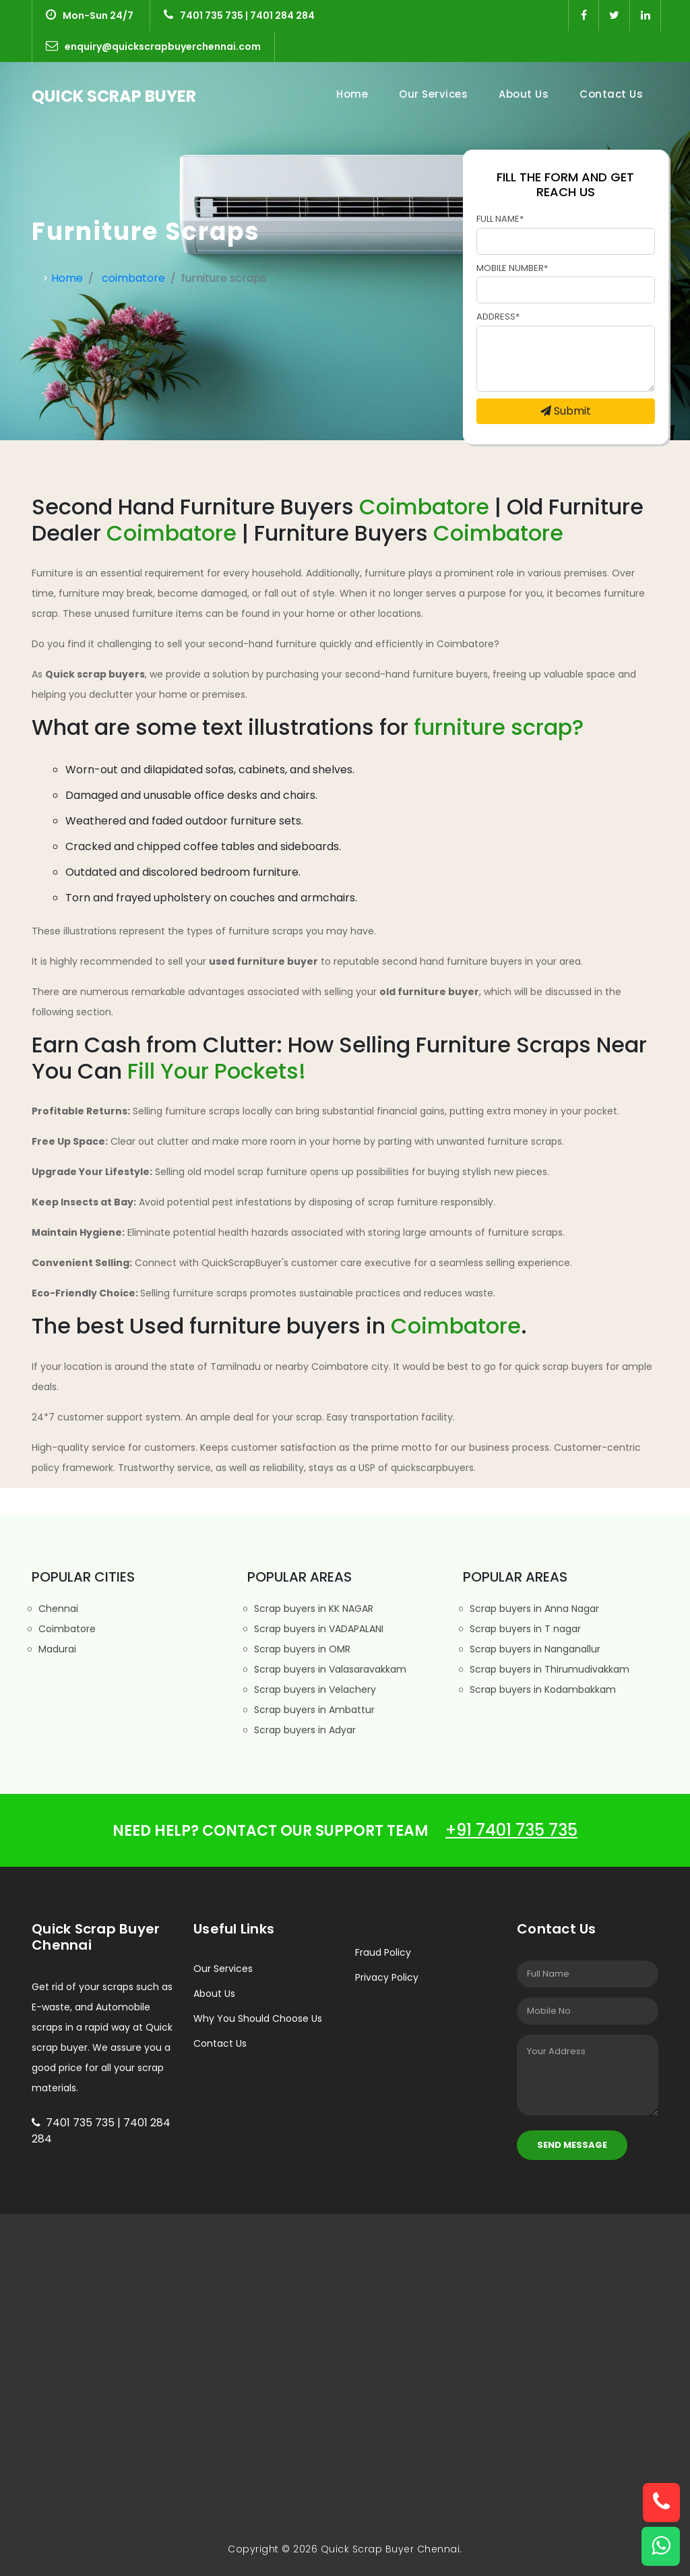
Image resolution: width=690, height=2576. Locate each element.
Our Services (433, 94)
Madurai (54, 1649)
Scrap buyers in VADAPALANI (315, 1629)
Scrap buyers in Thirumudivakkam (546, 1669)
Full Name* (500, 218)
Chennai (55, 1608)
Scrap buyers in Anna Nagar (531, 1608)
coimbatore (133, 278)
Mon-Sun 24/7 (89, 15)
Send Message (572, 2144)
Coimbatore (64, 1629)
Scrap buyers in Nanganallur (531, 1649)
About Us (523, 94)
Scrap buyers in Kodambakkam (539, 1689)
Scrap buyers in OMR (298, 1649)
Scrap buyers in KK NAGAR (310, 1608)
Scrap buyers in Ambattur (311, 1709)
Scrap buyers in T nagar (522, 1629)
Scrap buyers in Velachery (311, 1689)
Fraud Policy (383, 1952)
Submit (565, 411)
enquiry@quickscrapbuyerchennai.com (153, 46)
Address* (498, 316)
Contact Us (611, 94)
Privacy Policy (386, 1977)
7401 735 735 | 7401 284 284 (239, 15)
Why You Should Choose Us (257, 2018)
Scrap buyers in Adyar (301, 1730)
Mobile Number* (512, 268)
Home (354, 94)
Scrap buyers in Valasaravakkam (326, 1669)
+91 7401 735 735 (511, 1830)
